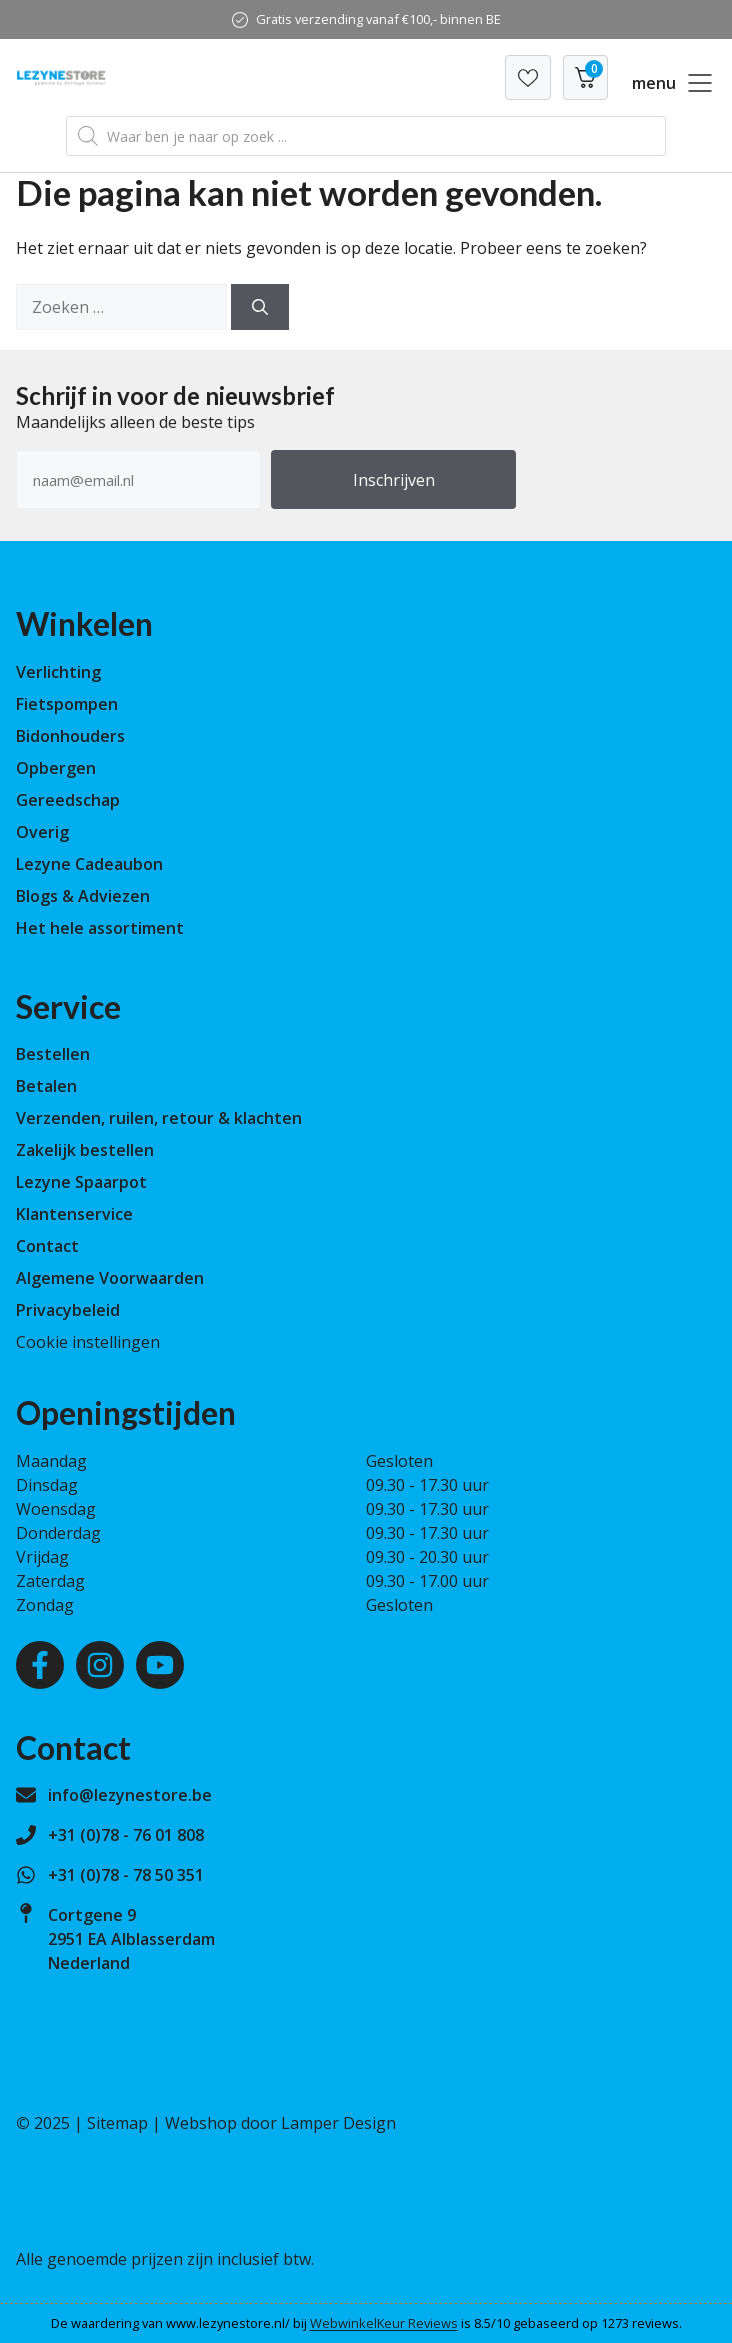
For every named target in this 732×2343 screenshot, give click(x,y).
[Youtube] (160, 1665)
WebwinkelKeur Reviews (384, 2323)
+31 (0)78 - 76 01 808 (126, 1835)
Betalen (46, 1086)
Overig (42, 832)
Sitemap (117, 2123)
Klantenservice (74, 1214)
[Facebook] (40, 1665)
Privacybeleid (68, 1310)
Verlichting (58, 672)
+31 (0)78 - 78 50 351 (126, 1875)
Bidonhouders (70, 736)
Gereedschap (68, 800)
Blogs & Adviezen (83, 896)
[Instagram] (100, 1665)
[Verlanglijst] (528, 77)
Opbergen (56, 768)
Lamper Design (338, 2123)
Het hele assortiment (100, 928)
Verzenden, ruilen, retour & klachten (159, 1118)
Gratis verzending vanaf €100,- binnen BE (378, 19)
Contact (47, 1246)
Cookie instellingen (88, 1342)
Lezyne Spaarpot (81, 1182)
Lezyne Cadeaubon (89, 864)
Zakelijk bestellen (85, 1150)
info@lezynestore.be (130, 1795)
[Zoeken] (260, 307)
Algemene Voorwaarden (110, 1278)
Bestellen (53, 1054)
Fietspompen (67, 704)
